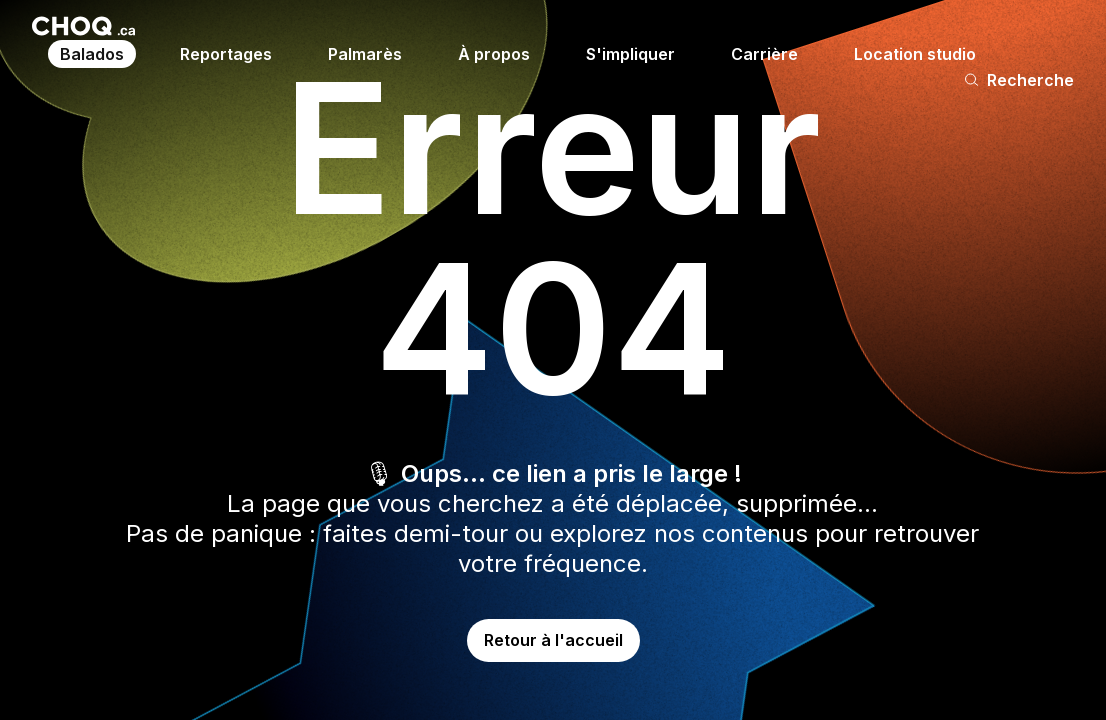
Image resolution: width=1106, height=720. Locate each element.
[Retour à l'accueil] (83, 26)
